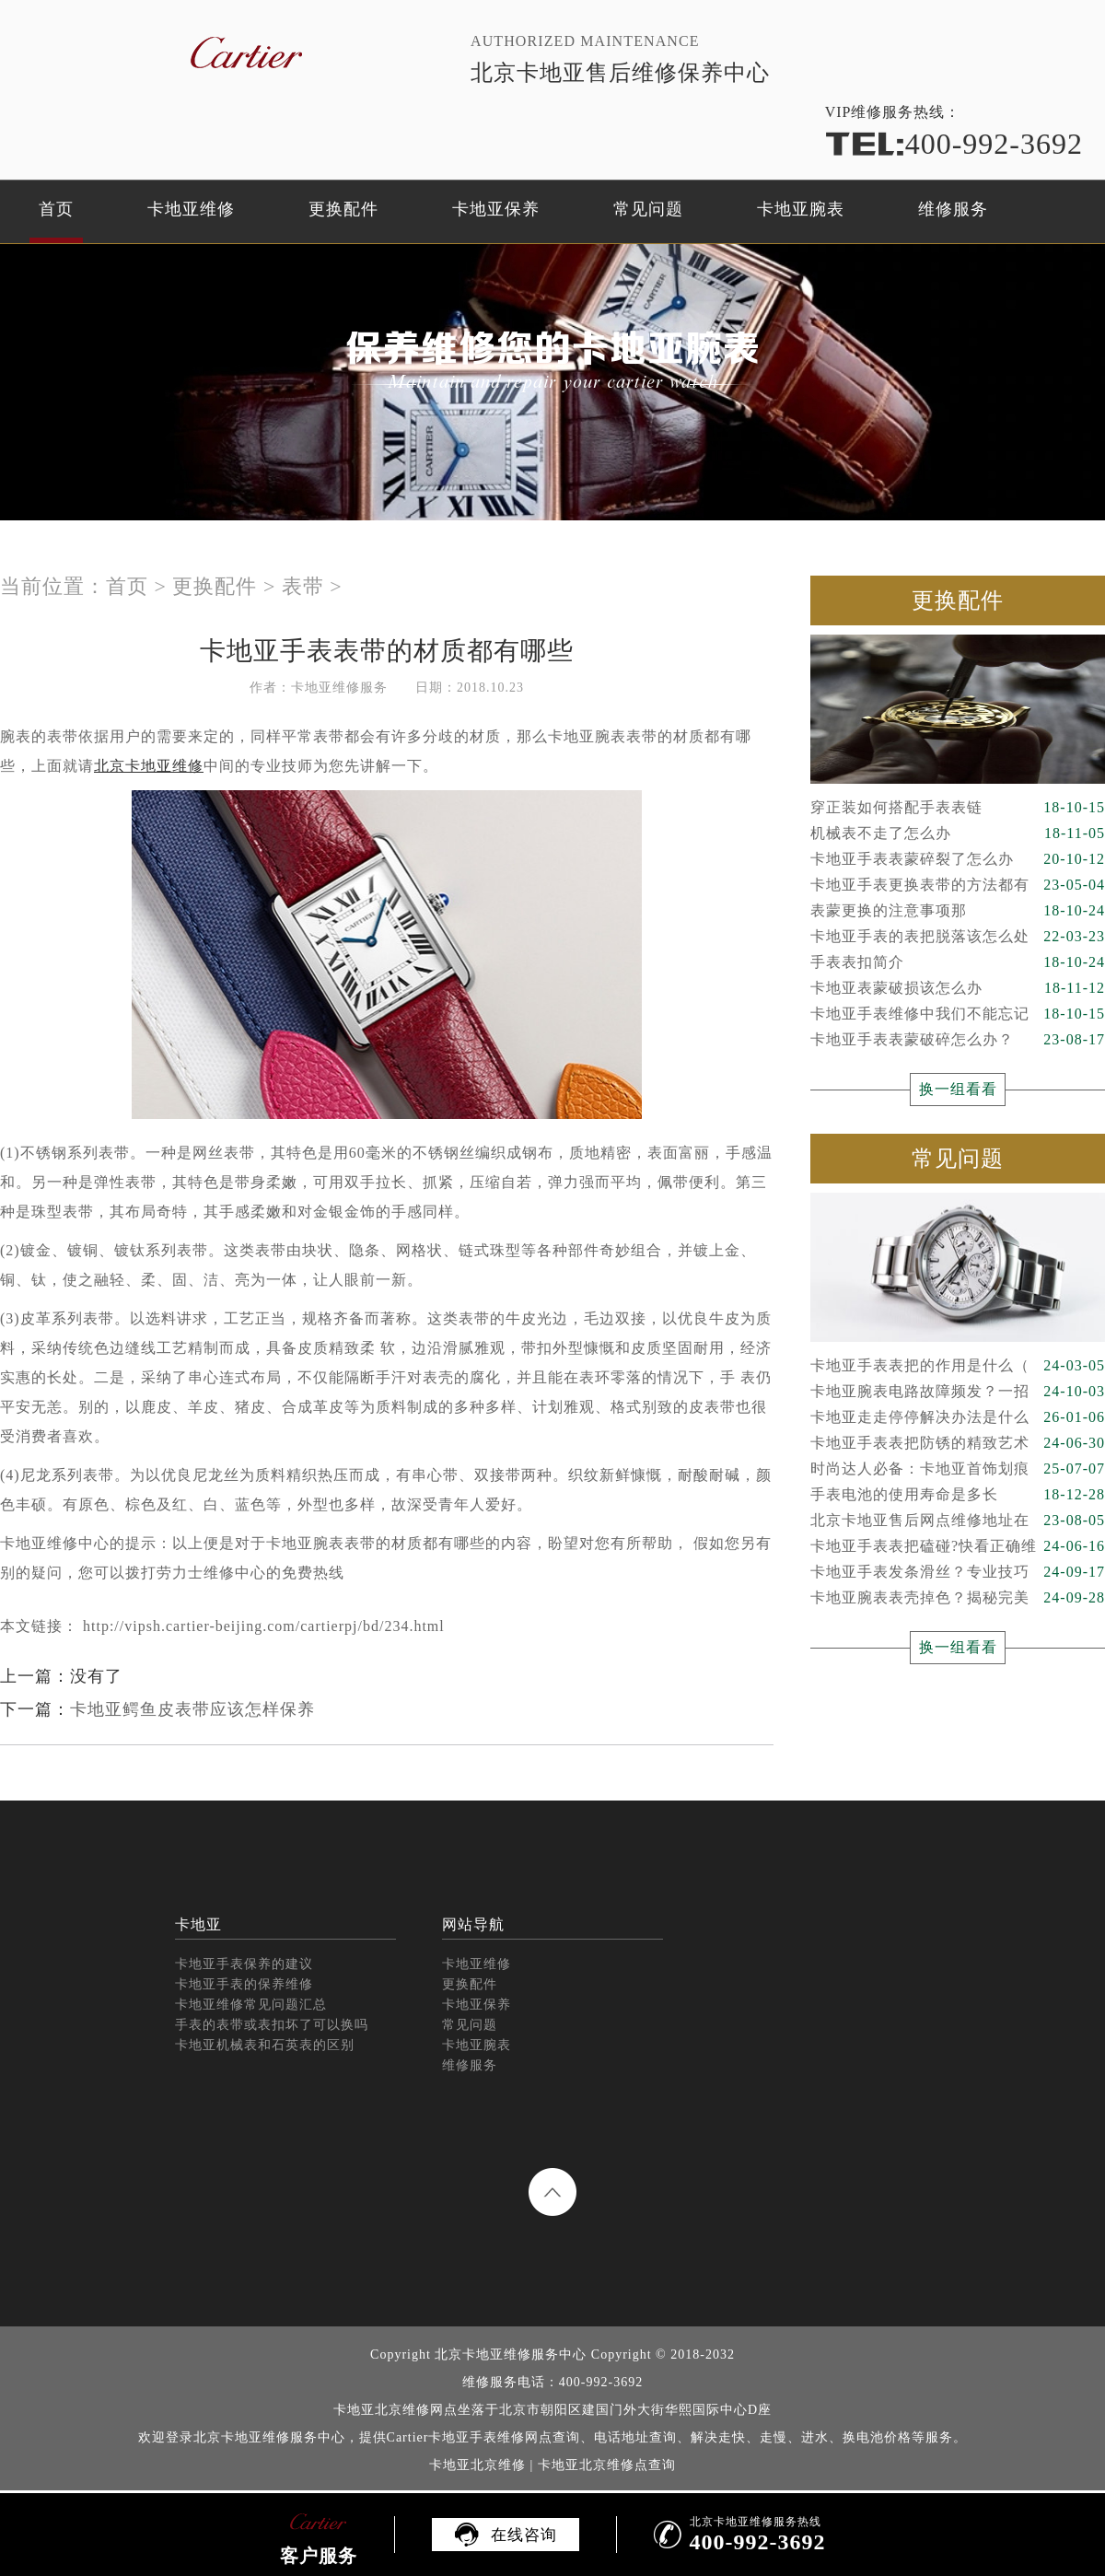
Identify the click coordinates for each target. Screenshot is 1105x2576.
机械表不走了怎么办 (957, 833)
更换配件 (343, 209)
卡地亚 (198, 1924)
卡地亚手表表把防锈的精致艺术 (957, 1443)
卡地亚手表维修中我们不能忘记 (957, 1014)
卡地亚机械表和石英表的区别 (265, 2045)
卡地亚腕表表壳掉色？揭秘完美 (957, 1598)
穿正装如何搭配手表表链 (957, 808)
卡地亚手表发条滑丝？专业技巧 (957, 1572)
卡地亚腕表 (800, 209)
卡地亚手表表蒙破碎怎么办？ (957, 1040)
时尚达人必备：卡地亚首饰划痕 (957, 1469)
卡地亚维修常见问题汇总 (251, 2004)
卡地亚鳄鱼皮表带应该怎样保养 (192, 1709)
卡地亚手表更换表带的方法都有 (957, 885)
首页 (56, 209)
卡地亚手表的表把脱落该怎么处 (957, 937)
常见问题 (648, 209)
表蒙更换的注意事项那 (957, 911)
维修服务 (953, 209)
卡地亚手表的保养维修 (244, 1984)
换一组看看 (958, 1089)
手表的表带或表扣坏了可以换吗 (271, 2025)
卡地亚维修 (191, 209)
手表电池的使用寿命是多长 (957, 1495)
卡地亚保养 (496, 209)
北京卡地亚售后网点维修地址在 (957, 1520)
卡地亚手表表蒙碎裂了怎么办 (957, 859)
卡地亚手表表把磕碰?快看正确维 (957, 1546)
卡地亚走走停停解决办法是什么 (957, 1417)
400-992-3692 (954, 143)
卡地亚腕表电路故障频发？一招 (957, 1392)
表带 (303, 586)
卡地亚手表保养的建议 (244, 1964)
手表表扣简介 (957, 962)
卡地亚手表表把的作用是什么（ (957, 1366)
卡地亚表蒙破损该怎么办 (957, 988)
